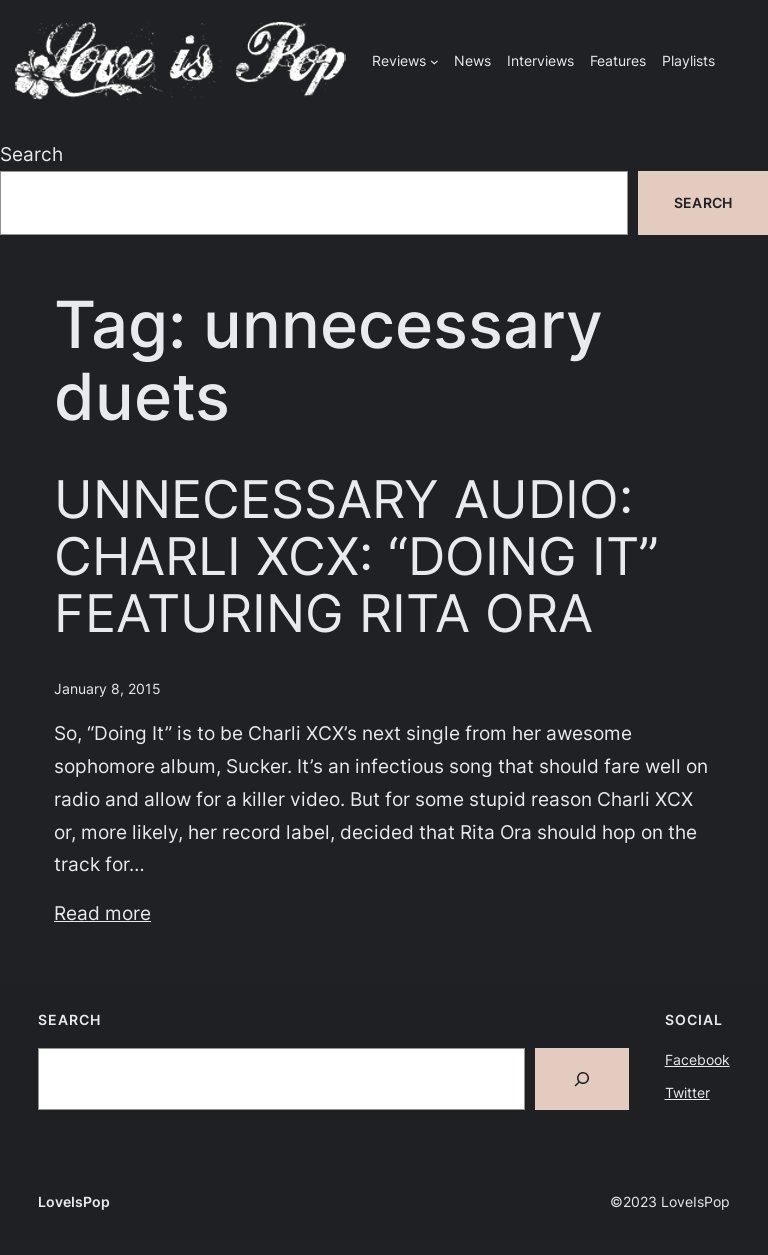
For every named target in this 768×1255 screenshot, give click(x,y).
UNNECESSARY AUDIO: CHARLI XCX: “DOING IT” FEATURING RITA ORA (356, 557)
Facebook (697, 1059)
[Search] (582, 1079)
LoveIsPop (74, 1201)
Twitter (687, 1092)
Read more (102, 913)
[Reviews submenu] (434, 61)
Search (31, 154)
